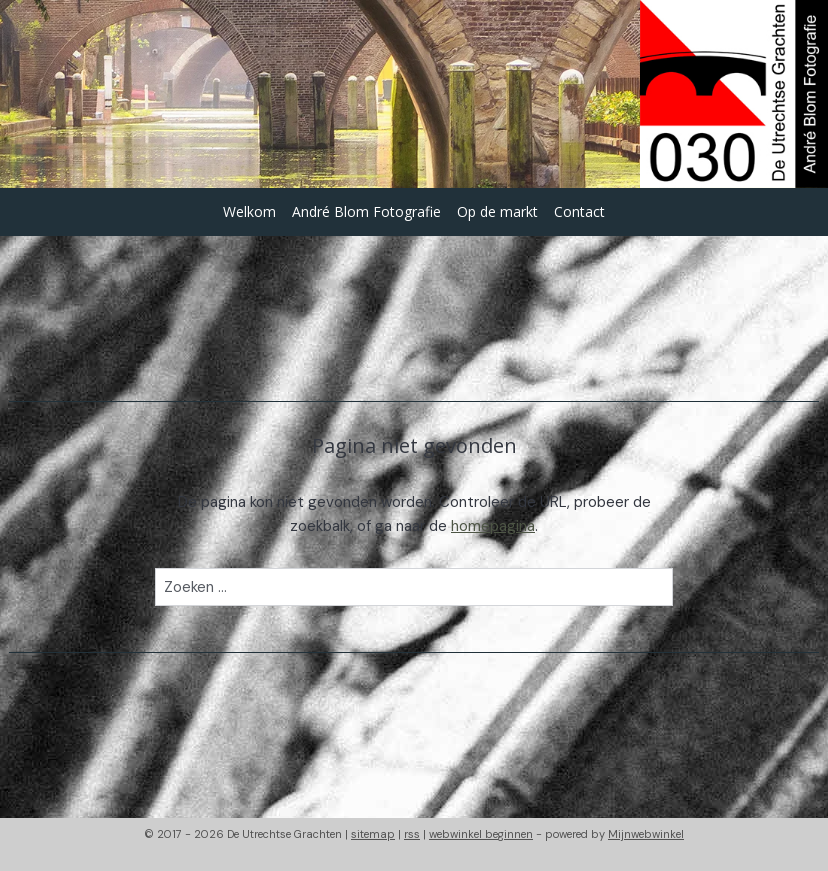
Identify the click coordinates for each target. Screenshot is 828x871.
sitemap (373, 834)
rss (412, 834)
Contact (579, 211)
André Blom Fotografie (366, 211)
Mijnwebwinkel (646, 834)
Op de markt (497, 211)
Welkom (249, 211)
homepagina (493, 526)
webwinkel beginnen (481, 834)
